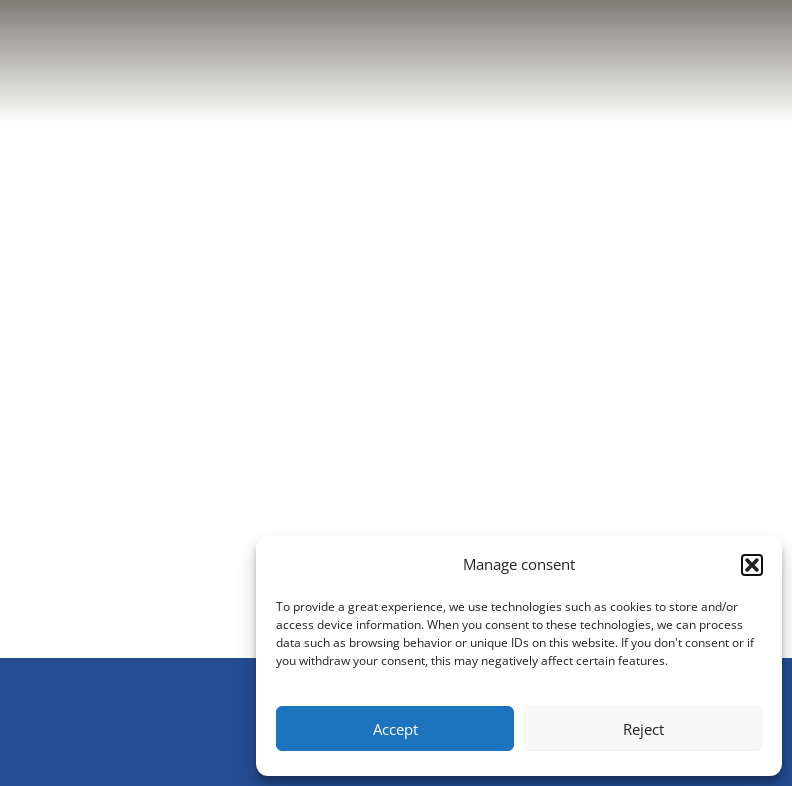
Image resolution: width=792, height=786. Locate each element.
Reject (643, 729)
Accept (395, 729)
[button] (752, 565)
